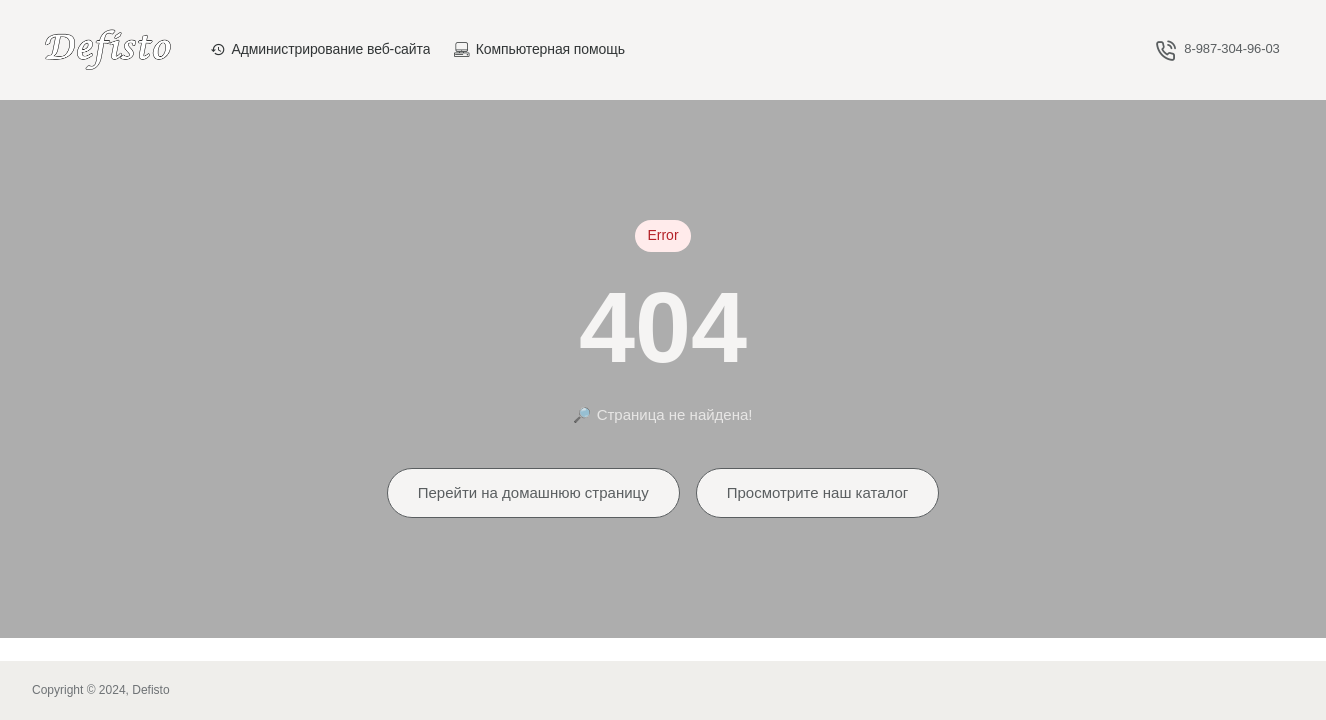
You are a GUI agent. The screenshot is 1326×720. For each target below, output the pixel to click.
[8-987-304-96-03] (1218, 49)
